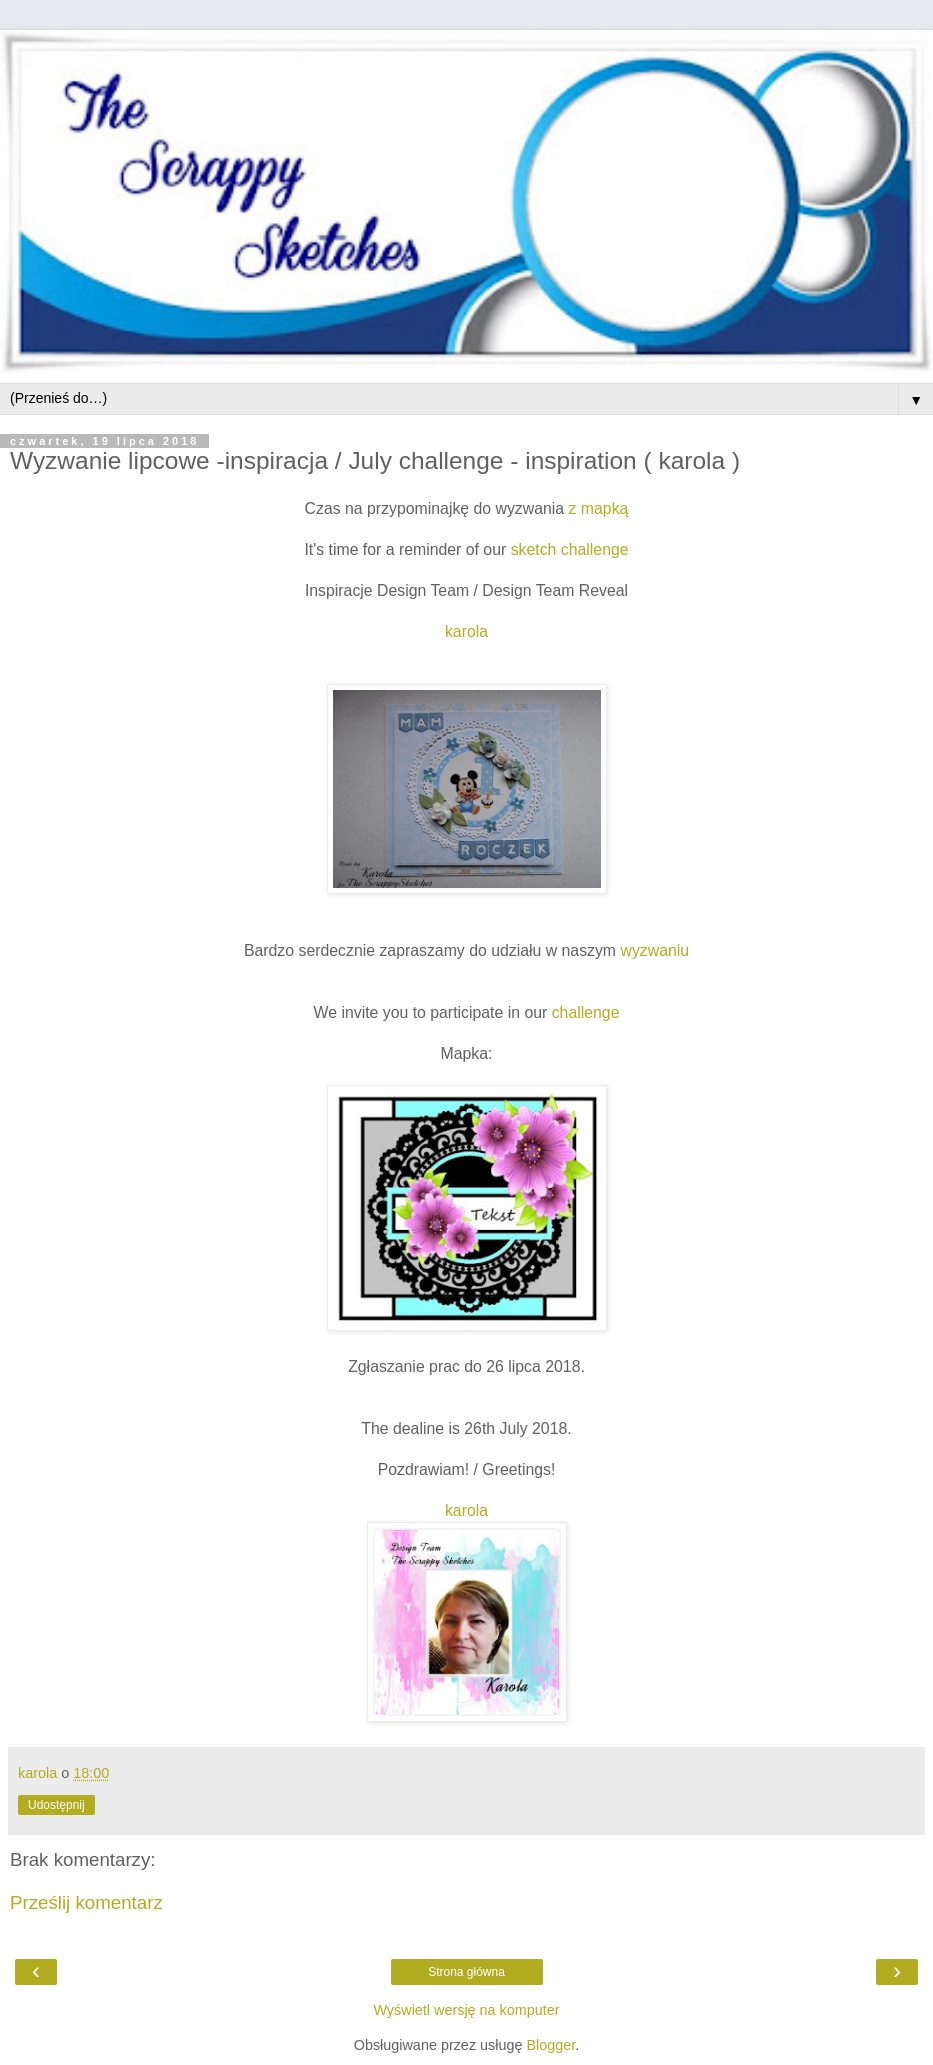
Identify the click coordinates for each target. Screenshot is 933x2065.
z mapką (599, 508)
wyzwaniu (654, 950)
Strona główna (466, 1972)
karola (466, 631)
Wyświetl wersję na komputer (466, 2010)
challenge (586, 1012)
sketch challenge (570, 549)
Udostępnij (56, 1805)
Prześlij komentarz (86, 1902)
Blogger (550, 2045)
